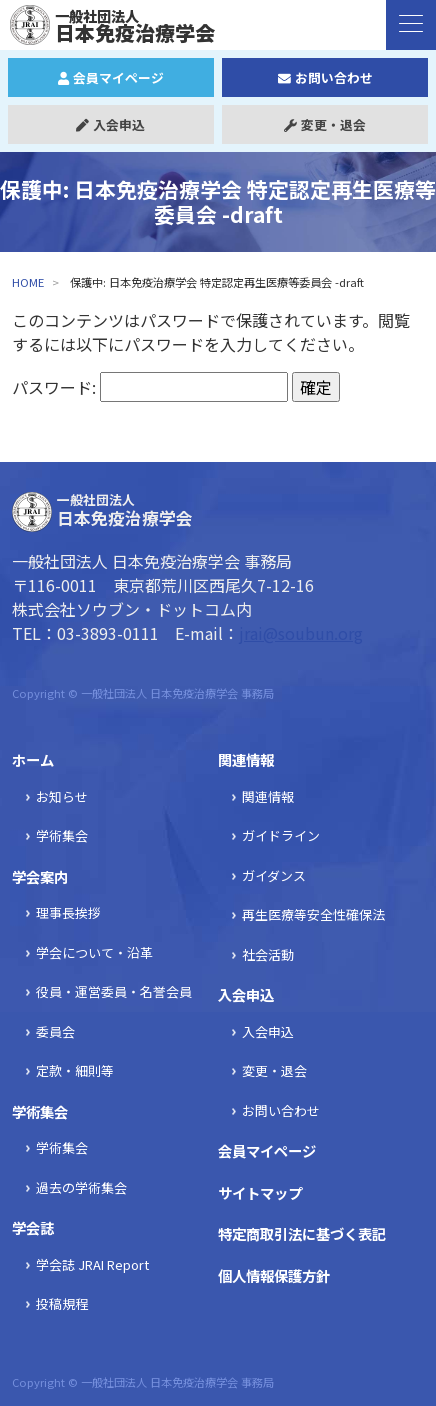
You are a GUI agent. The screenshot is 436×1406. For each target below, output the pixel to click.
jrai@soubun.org (301, 633)
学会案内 (40, 876)
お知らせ (62, 796)
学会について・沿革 (94, 952)
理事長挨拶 (68, 912)
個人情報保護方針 (274, 1275)
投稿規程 (62, 1303)
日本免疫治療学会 (122, 25)
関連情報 (246, 759)
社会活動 (268, 954)
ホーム (33, 759)
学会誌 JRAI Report (92, 1264)
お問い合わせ (325, 77)
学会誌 (33, 1227)
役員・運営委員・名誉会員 (114, 991)
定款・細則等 (75, 1070)
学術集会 (62, 835)
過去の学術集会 (81, 1187)
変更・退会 (325, 124)
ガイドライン (281, 835)
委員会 (55, 1031)
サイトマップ (260, 1192)
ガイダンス (274, 875)
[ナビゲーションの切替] (411, 25)
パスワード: (150, 387)
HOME (28, 282)
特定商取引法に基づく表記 (302, 1233)
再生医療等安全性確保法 (313, 914)
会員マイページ (111, 77)
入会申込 (110, 124)
